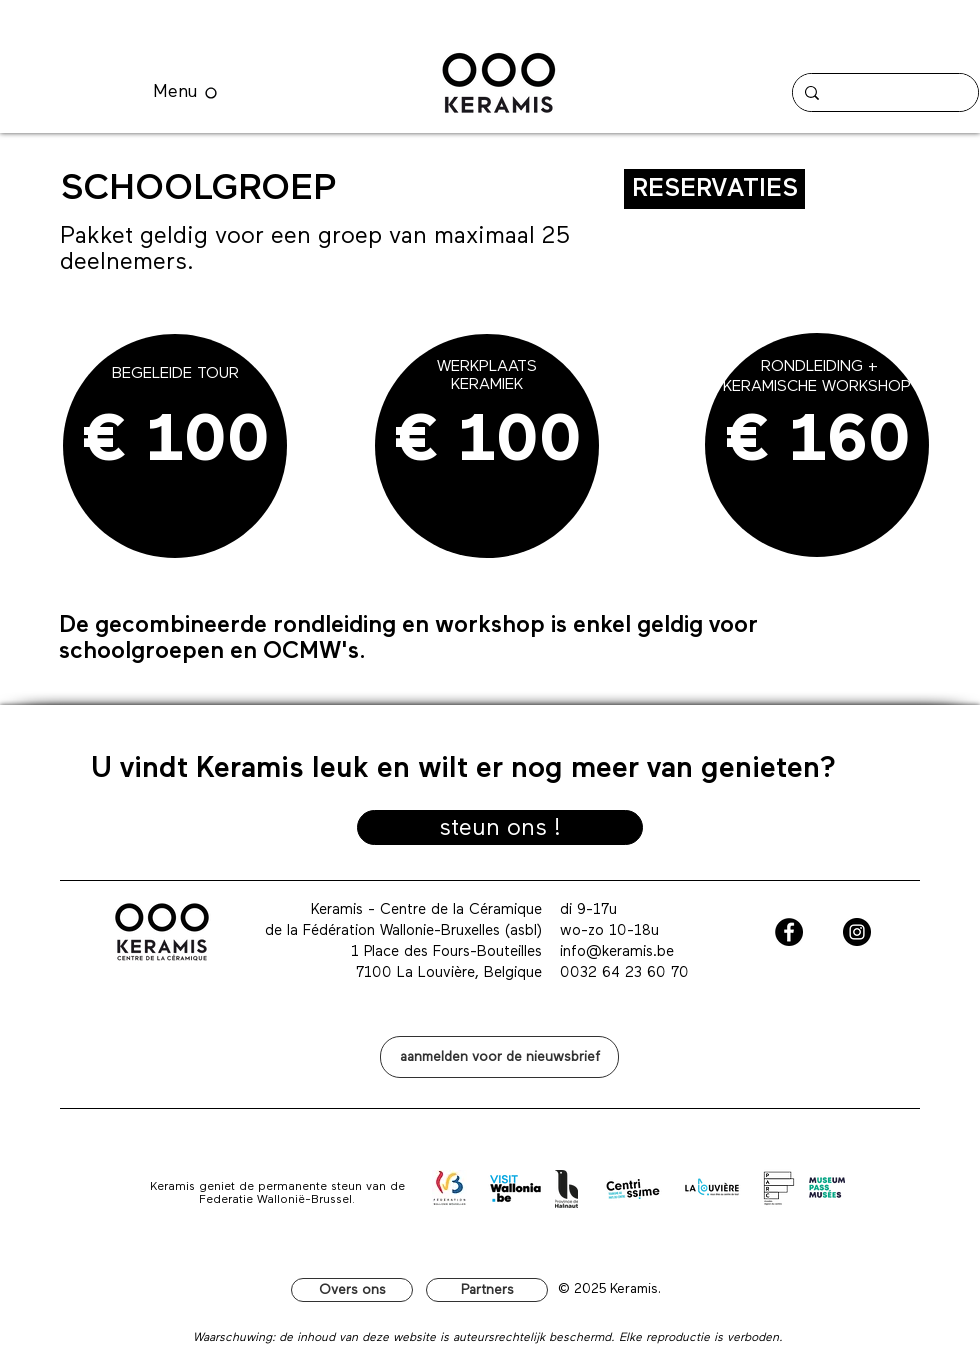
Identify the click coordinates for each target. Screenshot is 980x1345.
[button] (499, 1057)
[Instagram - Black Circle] (857, 932)
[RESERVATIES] (714, 189)
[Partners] (487, 1290)
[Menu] (185, 92)
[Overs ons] (352, 1290)
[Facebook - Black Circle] (789, 932)
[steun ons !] (500, 827)
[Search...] (883, 92)
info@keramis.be (617, 951)
